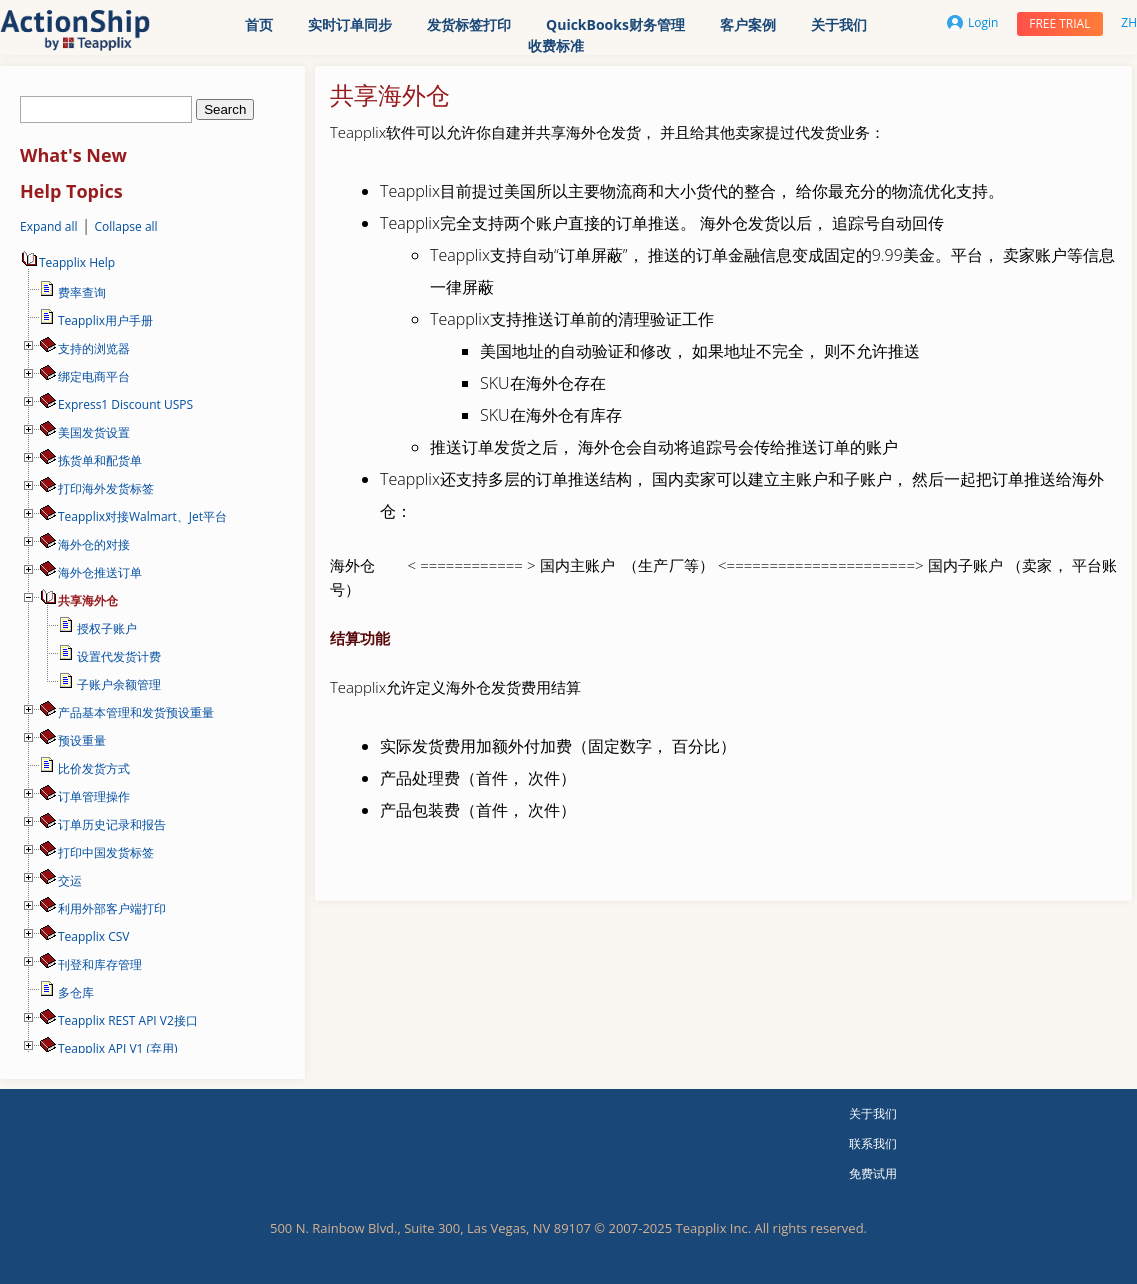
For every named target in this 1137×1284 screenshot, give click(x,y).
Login (972, 22)
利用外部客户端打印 (112, 908)
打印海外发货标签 (106, 488)
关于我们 (839, 24)
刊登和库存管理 (100, 964)
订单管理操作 (94, 796)
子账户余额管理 (119, 684)
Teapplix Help (67, 262)
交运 (70, 880)
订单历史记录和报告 (112, 824)
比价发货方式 (94, 768)
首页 (259, 24)
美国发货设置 (94, 432)
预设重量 (82, 740)
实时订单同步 (350, 24)
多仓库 (76, 992)
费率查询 (82, 292)
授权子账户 (107, 628)
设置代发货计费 (119, 656)
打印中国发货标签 (106, 852)
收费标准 (556, 45)
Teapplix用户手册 (105, 320)
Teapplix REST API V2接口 (128, 1020)
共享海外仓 (88, 600)
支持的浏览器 (94, 348)
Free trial (1059, 23)
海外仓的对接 (94, 544)
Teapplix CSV (93, 936)
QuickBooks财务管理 (615, 24)
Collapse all (125, 226)
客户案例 (748, 24)
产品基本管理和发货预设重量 (136, 712)
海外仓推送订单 (100, 572)
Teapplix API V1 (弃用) (118, 1048)
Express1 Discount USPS (125, 404)
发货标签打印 (469, 24)
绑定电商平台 (94, 376)
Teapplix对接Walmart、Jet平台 (142, 516)
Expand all (49, 226)
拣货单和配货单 (100, 460)
